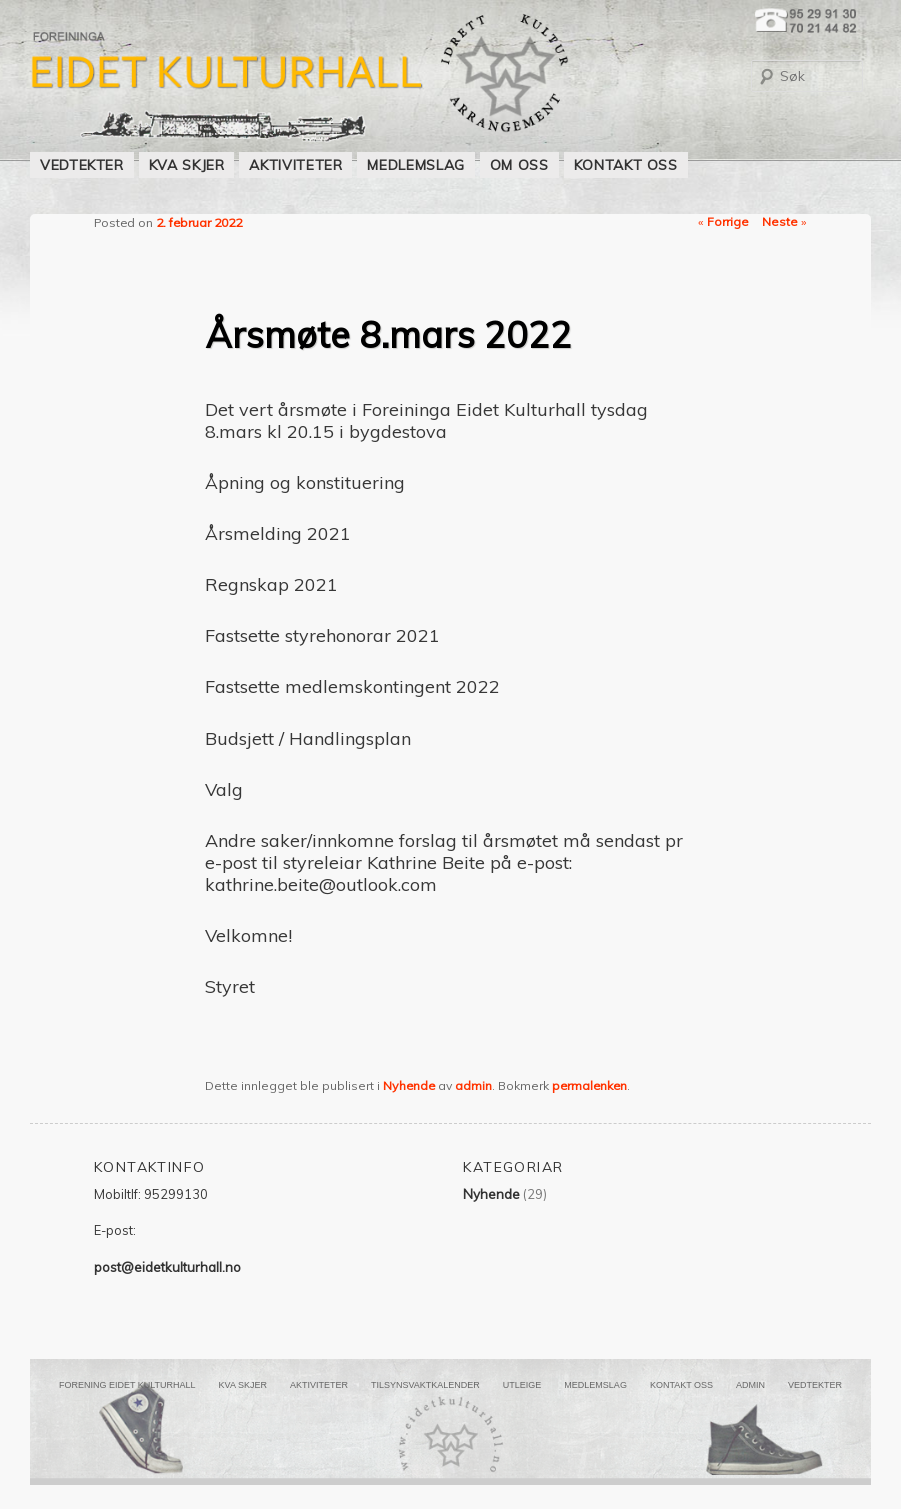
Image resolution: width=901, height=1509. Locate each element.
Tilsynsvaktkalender (425, 1385)
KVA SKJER (187, 165)
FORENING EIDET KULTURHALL (127, 1385)
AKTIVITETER (295, 165)
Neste (784, 221)
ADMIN (750, 1385)
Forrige (723, 221)
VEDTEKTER (82, 165)
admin (473, 1085)
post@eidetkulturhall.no (167, 1267)
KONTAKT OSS (626, 165)
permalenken (589, 1085)
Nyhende (409, 1085)
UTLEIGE (522, 1385)
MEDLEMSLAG (415, 165)
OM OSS (519, 165)
